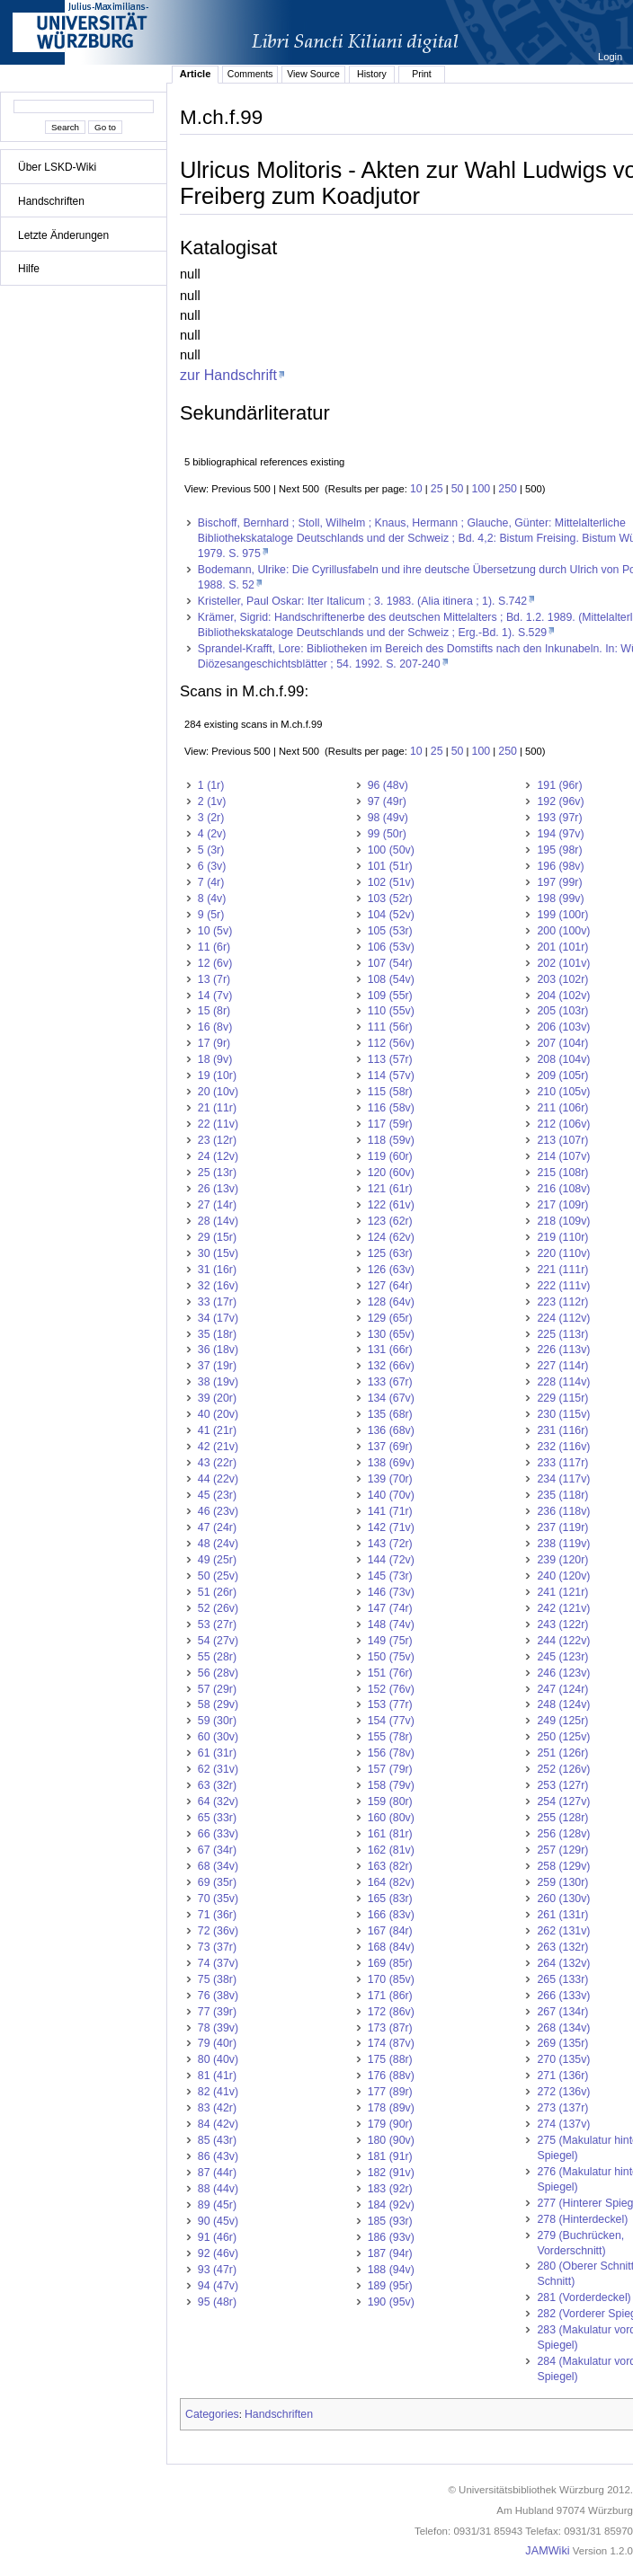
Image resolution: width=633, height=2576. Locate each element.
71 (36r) (217, 1914)
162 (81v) (391, 1850)
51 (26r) (217, 1592)
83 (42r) (217, 2108)
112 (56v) (391, 1043)
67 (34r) (217, 1850)
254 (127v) (563, 1801)
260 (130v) (563, 1898)
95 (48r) (217, 2302)
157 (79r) (390, 1769)
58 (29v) (218, 1704)
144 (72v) (391, 1560)
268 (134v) (563, 2028)
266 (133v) (563, 1995)
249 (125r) (562, 1720)
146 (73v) (391, 1592)
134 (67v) (391, 1398)
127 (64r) (390, 1285)
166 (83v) (391, 1914)
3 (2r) (211, 817)
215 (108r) (562, 1172)
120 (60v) (391, 1172)
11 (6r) (214, 947)
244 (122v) (563, 1640)
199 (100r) (562, 914)
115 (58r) (390, 1091)
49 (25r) (217, 1560)
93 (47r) (217, 2269)
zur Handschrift (228, 375)
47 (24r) (217, 1527)
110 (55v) (391, 1011)
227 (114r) (562, 1365)
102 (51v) (391, 882)
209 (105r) (562, 1075)
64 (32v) (218, 1801)
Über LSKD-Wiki (57, 167)
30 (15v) (218, 1253)
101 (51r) (390, 866)
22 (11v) (218, 1124)
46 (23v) (218, 1511)
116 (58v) (391, 1108)
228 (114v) (563, 1382)
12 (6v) (215, 963)
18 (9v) (215, 1059)
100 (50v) (391, 850)
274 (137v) (563, 2124)
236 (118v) (563, 1511)
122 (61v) (391, 1205)
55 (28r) (217, 1657)
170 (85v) (391, 1979)
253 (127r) (562, 1785)
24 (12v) (218, 1156)
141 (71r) (390, 1511)
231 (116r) (562, 1430)
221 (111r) (562, 1269)
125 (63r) (390, 1253)
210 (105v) (563, 1091)
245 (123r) (562, 1657)
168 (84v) (391, 1947)
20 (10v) (218, 1091)
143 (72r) (390, 1543)
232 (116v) (563, 1446)
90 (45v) (218, 2221)
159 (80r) (390, 1801)
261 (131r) (562, 1914)
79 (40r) (217, 2043)
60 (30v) (218, 1737)
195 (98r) (559, 850)
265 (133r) (562, 1979)
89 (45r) (217, 2205)
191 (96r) (559, 785)
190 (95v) (391, 2302)
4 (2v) (212, 834)
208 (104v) (563, 1059)
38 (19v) (218, 1382)
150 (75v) (391, 1657)
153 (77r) (390, 1704)
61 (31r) (217, 1753)
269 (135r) (562, 2043)
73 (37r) (217, 1947)
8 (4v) (212, 898)
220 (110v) (563, 1253)
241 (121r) (562, 1592)
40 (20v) (218, 1414)
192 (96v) (560, 801)
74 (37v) (218, 1963)
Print (422, 73)
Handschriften (51, 201)
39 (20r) (217, 1398)
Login (611, 56)
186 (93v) (391, 2237)
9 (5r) (211, 914)
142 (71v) (391, 1527)
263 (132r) (562, 1947)
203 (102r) (562, 979)
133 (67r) (390, 1382)
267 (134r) (562, 2011)
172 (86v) (391, 2011)
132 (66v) (391, 1365)
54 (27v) (218, 1640)
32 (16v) (218, 1285)
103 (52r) (390, 898)
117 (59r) (390, 1124)
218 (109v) (563, 1221)
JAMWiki (547, 2551)
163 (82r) (390, 1866)
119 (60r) (390, 1156)
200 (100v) (563, 931)
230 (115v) (563, 1414)
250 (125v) (563, 1737)
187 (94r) (390, 2253)
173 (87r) (390, 2028)
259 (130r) (562, 1882)
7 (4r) (211, 882)
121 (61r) (390, 1188)
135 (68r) (390, 1414)
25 (437, 488)
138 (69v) (391, 1462)
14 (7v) (215, 995)
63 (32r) (217, 1785)
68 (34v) (218, 1866)
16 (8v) (215, 1027)
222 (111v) (563, 1285)
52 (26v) (218, 1608)
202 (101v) (563, 963)
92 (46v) (218, 2253)
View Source (313, 73)
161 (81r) (390, 1834)
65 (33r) (217, 1817)
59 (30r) (217, 1720)
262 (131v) (563, 1931)
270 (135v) (563, 2059)
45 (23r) (217, 1495)
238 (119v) (563, 1543)
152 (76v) (391, 1689)
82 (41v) (218, 2091)
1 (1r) (211, 785)
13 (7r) (214, 979)
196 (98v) (560, 866)
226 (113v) (563, 1349)
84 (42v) (218, 2124)
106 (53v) (391, 947)
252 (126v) (563, 1769)
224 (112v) (563, 1318)
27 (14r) (217, 1205)
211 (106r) (562, 1108)
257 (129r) (562, 1850)
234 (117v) (563, 1479)
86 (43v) (218, 2156)
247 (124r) (562, 1689)
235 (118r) (562, 1495)
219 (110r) (562, 1237)
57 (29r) (217, 1689)
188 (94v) (391, 2269)
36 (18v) (218, 1349)
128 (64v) (391, 1302)
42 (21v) (218, 1446)
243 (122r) (562, 1624)
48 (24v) (218, 1543)
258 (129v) (563, 1866)
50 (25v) (218, 1576)
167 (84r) (390, 1931)
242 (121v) (563, 1608)
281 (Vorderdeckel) (583, 2297)
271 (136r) (562, 2075)
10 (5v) (215, 931)
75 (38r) (217, 1979)
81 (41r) (217, 2075)
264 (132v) (563, 1963)
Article (195, 73)
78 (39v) (218, 2028)
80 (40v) (218, 2059)
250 (507, 488)
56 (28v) (218, 1673)
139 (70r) (390, 1479)
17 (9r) (214, 1043)
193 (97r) (559, 817)
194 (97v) (560, 834)
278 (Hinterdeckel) (582, 2219)
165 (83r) (390, 1898)
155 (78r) (390, 1737)
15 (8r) (214, 1011)
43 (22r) (217, 1462)
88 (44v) (218, 2188)
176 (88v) (391, 2075)
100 (481, 488)
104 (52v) (391, 914)
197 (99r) (559, 882)
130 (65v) (391, 1334)
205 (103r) (562, 1011)
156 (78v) (391, 1753)
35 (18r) (217, 1334)
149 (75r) (390, 1640)
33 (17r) (217, 1302)
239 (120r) (562, 1560)
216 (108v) (563, 1188)
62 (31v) (218, 1769)
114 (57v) (391, 1075)
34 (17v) (218, 1318)
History (372, 73)
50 (457, 488)
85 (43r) (217, 2140)
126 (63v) (391, 1269)
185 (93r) (390, 2221)
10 (416, 488)
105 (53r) (390, 931)
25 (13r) (217, 1172)
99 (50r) (387, 834)
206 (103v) (563, 1027)
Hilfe (29, 268)
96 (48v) (388, 785)
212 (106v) (563, 1124)
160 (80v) (391, 1817)
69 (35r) (217, 1882)
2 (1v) (212, 801)
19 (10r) (217, 1075)
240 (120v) (563, 1576)
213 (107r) (562, 1140)
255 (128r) (562, 1817)
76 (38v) (218, 1995)
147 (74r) (390, 1608)
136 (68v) (391, 1430)
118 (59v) (391, 1140)
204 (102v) (563, 995)
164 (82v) (391, 1882)
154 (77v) (391, 1720)
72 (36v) (218, 1931)
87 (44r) (217, 2172)
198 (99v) (560, 898)
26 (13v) (218, 1188)
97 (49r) (387, 801)
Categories (212, 2414)
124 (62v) (391, 1237)
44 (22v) (218, 1479)
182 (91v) (391, 2172)
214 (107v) (563, 1156)
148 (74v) (391, 1624)
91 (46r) (217, 2237)
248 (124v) (563, 1704)
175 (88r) (390, 2059)
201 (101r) (562, 947)
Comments (250, 73)
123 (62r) (390, 1221)
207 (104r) (562, 1043)
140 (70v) (391, 1495)
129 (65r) (390, 1318)
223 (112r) (562, 1302)
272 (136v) (563, 2091)
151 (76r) (390, 1673)
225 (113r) (562, 1334)
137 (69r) (390, 1446)
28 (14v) (218, 1221)
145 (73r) (390, 1576)
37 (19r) (217, 1365)
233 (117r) (562, 1462)
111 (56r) (390, 1027)
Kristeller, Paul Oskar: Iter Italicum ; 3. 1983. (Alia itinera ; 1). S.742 (362, 601)
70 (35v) (218, 1898)
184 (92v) (391, 2205)
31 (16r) (217, 1269)
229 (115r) (562, 1398)
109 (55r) (390, 995)
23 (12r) (217, 1140)
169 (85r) (390, 1963)
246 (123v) (563, 1673)
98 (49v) (388, 817)
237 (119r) (562, 1527)
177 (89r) (390, 2091)
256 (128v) (563, 1834)
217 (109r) (562, 1205)
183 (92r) (390, 2188)
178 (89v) (391, 2108)
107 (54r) (390, 963)
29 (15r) (217, 1237)
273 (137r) (562, 2108)
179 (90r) (390, 2124)
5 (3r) (211, 850)
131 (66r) (390, 1349)
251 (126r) (562, 1753)
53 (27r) (217, 1624)
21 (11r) (217, 1108)
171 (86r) (390, 1995)
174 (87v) (391, 2043)
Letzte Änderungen (63, 235)
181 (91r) (390, 2156)
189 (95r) (390, 2285)
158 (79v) (391, 1785)
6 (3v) (212, 866)
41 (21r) (217, 1430)
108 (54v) (391, 979)
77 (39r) (217, 2011)
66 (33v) (218, 1834)
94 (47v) (218, 2285)
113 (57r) (390, 1059)
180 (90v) (391, 2140)
